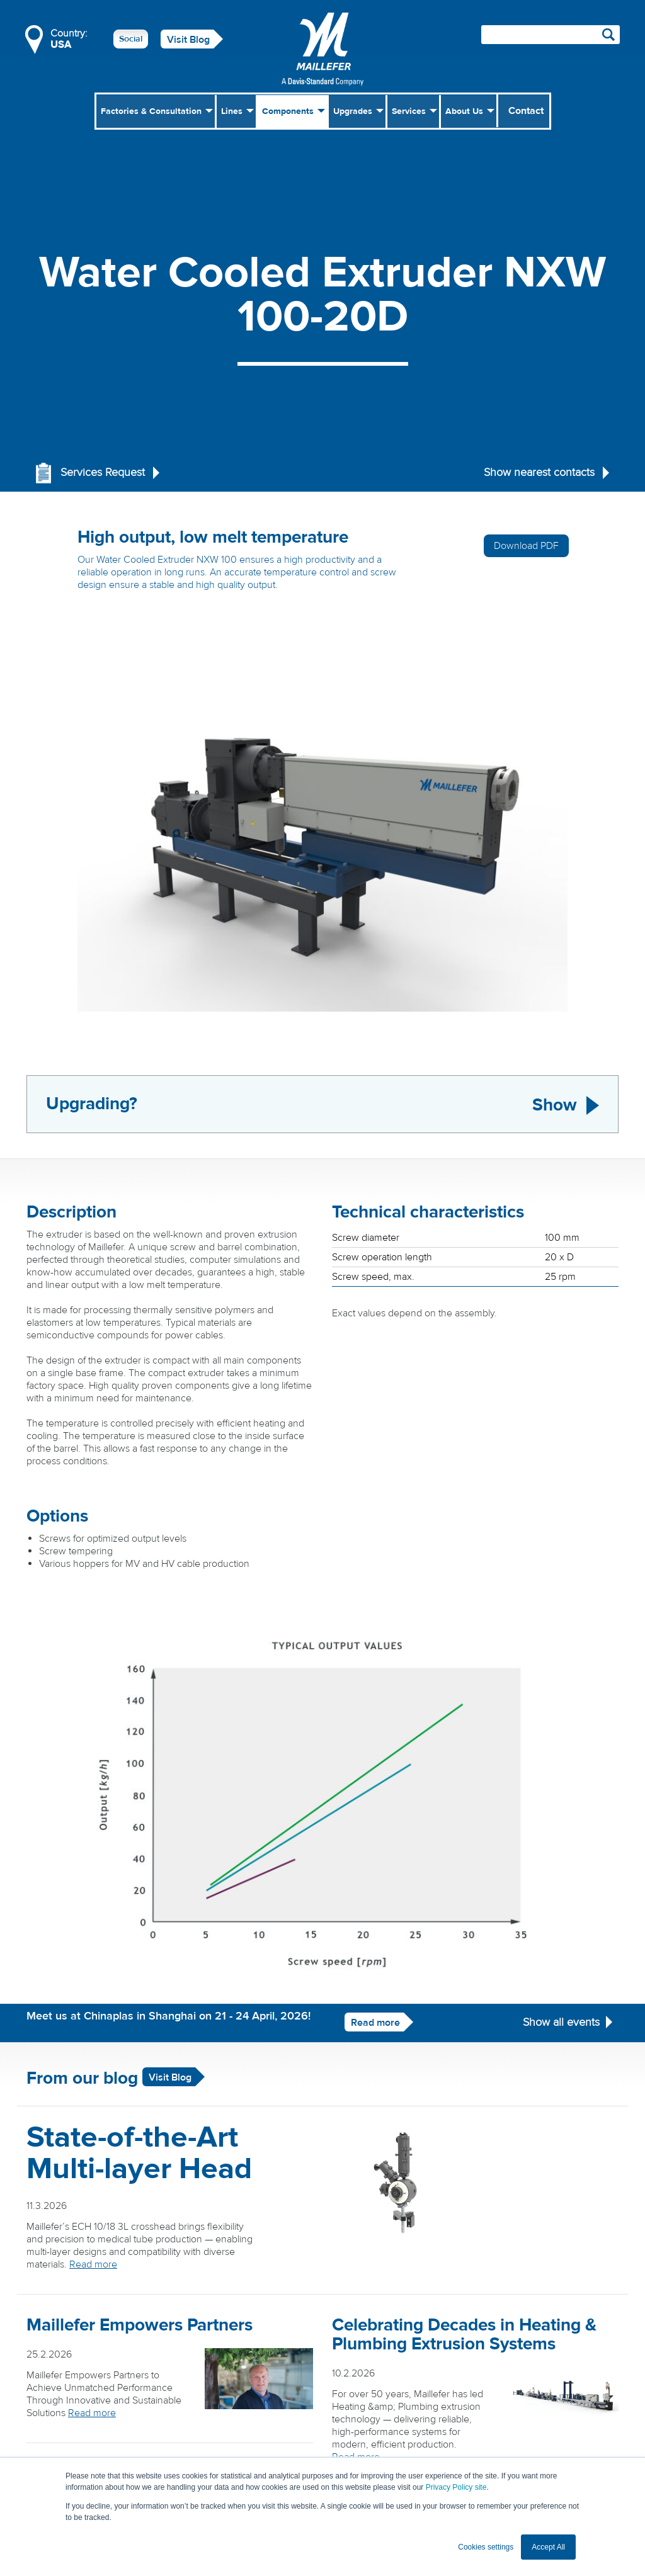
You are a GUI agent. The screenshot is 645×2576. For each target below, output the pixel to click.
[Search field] (550, 34)
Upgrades (352, 111)
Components (288, 111)
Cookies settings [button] (485, 2547)
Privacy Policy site (456, 2487)
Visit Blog (188, 39)
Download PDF (526, 545)
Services (409, 111)
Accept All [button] (548, 2547)
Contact (526, 111)
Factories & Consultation (151, 111)
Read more (375, 2022)
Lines (232, 111)
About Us (464, 111)
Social (130, 39)
